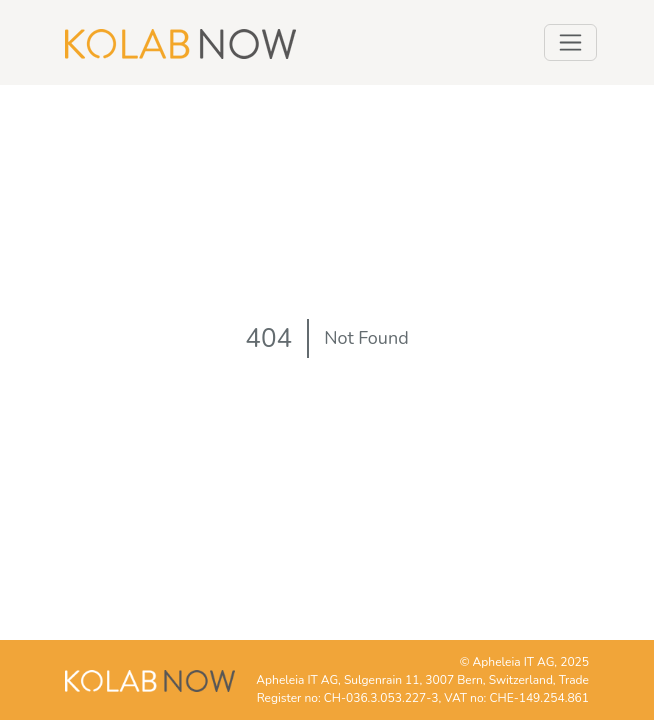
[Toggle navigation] (570, 42)
